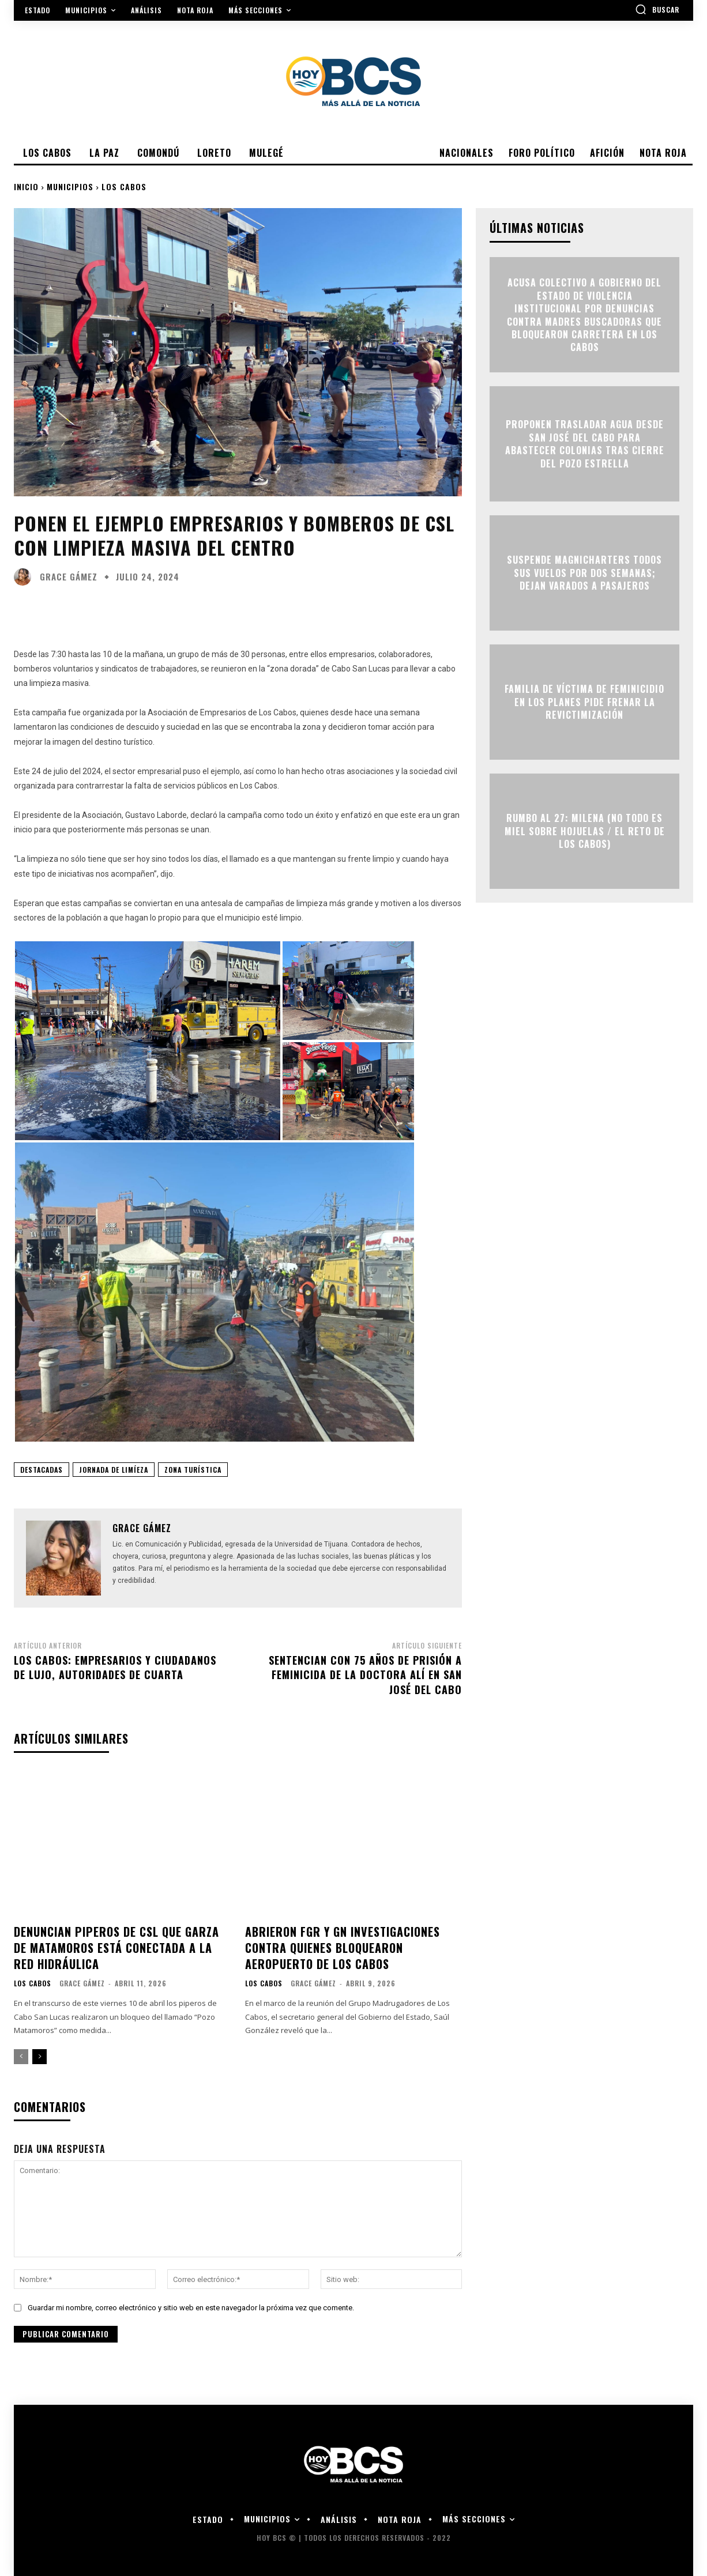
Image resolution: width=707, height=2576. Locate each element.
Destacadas (41, 1469)
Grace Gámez (68, 576)
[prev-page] (21, 2056)
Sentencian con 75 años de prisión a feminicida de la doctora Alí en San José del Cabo (365, 1674)
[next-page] (39, 2056)
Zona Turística (192, 1469)
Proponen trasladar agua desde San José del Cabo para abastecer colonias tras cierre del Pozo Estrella (584, 444)
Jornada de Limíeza (113, 1469)
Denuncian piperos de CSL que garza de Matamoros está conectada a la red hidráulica (116, 1947)
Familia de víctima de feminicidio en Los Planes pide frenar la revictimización (584, 702)
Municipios (70, 186)
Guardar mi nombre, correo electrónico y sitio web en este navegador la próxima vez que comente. (191, 2307)
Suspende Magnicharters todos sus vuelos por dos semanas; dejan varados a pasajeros (584, 573)
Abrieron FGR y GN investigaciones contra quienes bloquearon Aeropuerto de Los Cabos (342, 1947)
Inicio (26, 186)
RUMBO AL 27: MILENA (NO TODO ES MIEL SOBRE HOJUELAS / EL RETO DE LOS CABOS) (585, 831)
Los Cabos (123, 186)
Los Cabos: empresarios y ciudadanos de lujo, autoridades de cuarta (115, 1667)
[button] (657, 9)
